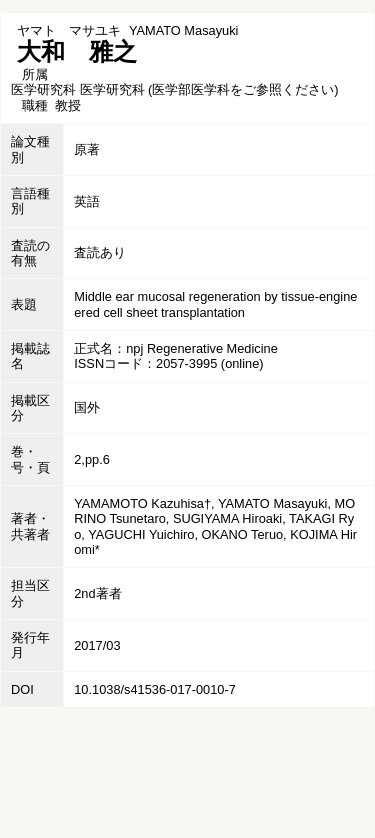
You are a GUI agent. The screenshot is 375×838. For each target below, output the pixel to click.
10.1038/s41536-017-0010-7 (155, 689)
